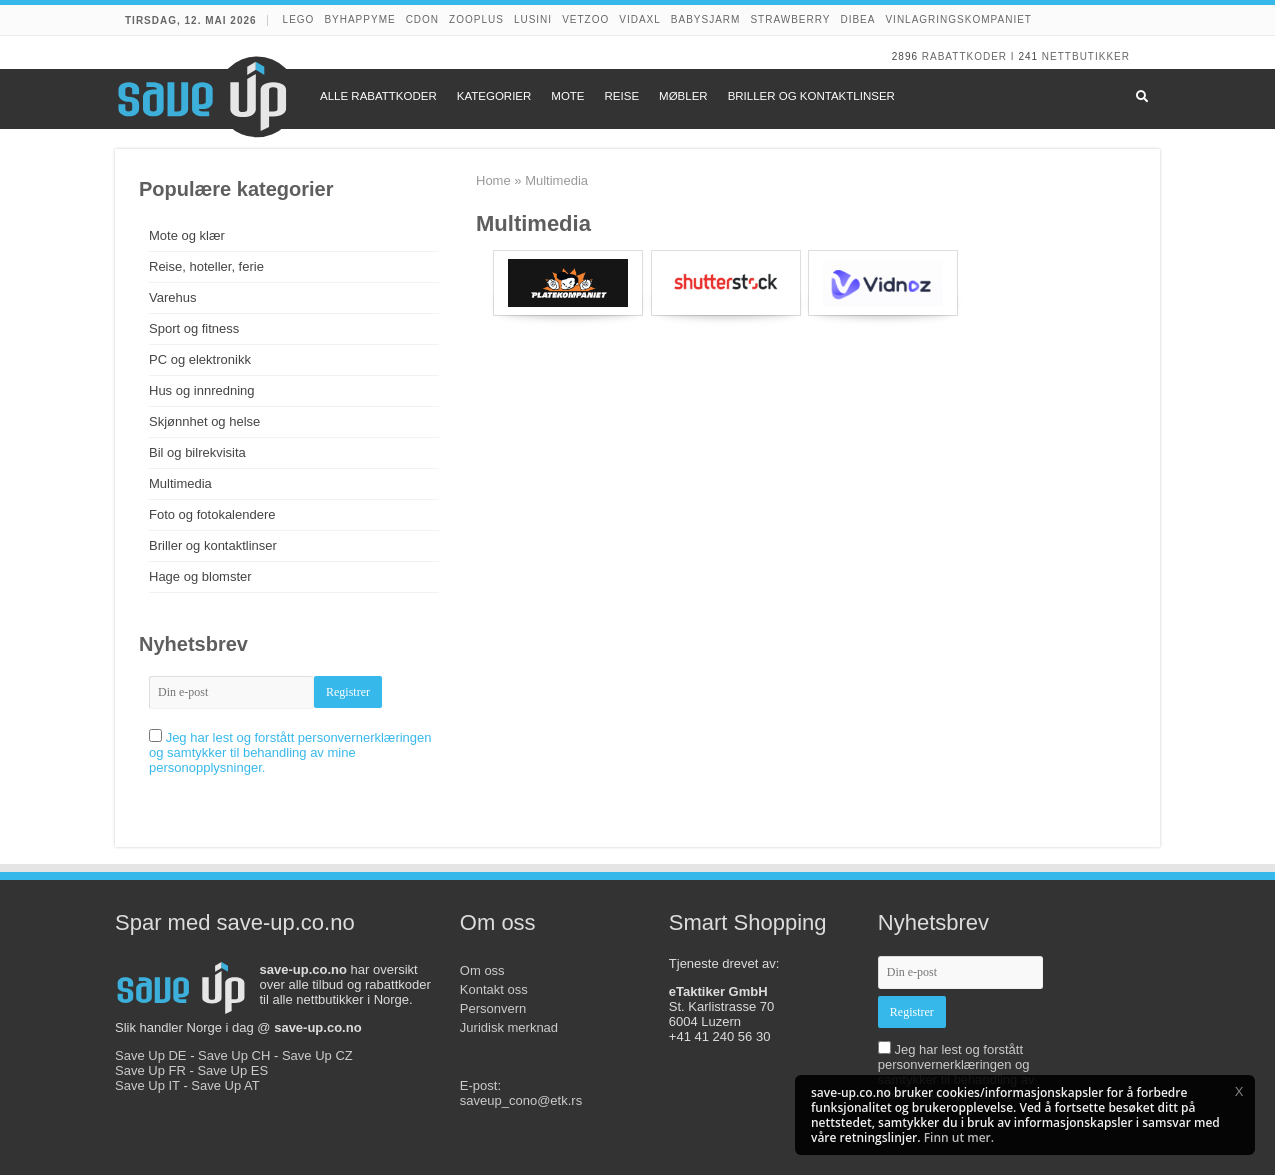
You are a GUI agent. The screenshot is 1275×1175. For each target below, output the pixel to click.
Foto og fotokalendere (212, 514)
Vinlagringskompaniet (958, 19)
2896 (905, 56)
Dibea (857, 19)
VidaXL (640, 19)
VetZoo (585, 19)
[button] (1239, 1091)
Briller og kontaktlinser (213, 545)
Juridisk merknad (509, 1027)
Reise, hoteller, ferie (206, 266)
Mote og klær (187, 235)
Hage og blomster (200, 576)
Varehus (172, 297)
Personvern (493, 1008)
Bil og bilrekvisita (197, 452)
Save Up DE (151, 1055)
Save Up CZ (317, 1055)
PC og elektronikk (200, 359)
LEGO (299, 19)
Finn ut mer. (959, 1137)
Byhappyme (359, 19)
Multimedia (180, 483)
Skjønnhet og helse (204, 421)
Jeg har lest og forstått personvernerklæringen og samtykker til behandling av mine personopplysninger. (290, 752)
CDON (422, 19)
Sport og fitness (194, 328)
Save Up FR (150, 1070)
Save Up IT (147, 1085)
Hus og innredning (202, 390)
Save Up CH (234, 1055)
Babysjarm (706, 19)
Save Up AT (225, 1085)
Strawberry (790, 19)
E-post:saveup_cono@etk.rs (521, 1093)
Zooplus (476, 19)
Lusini (533, 19)
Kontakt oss (494, 989)
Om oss (482, 970)
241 (1028, 56)
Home (493, 180)
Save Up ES (232, 1070)
